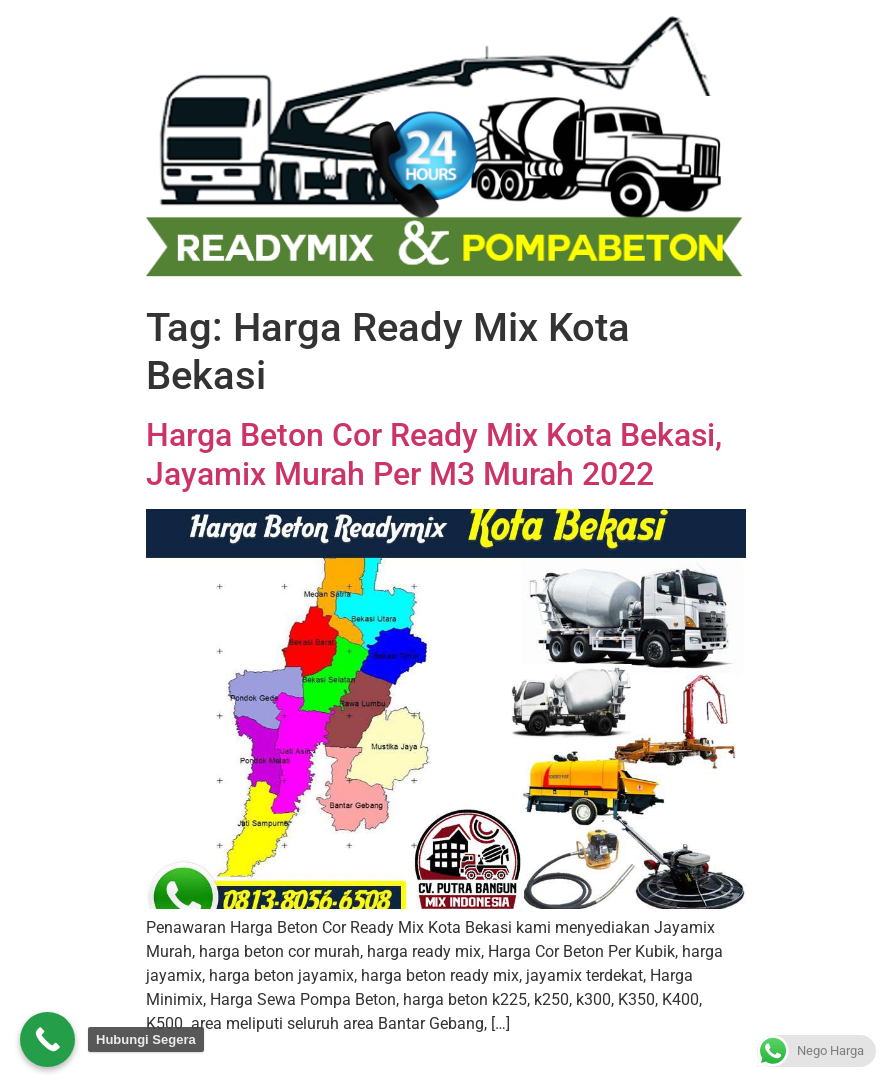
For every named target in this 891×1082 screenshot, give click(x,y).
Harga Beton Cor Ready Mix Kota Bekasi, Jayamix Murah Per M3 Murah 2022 (434, 454)
